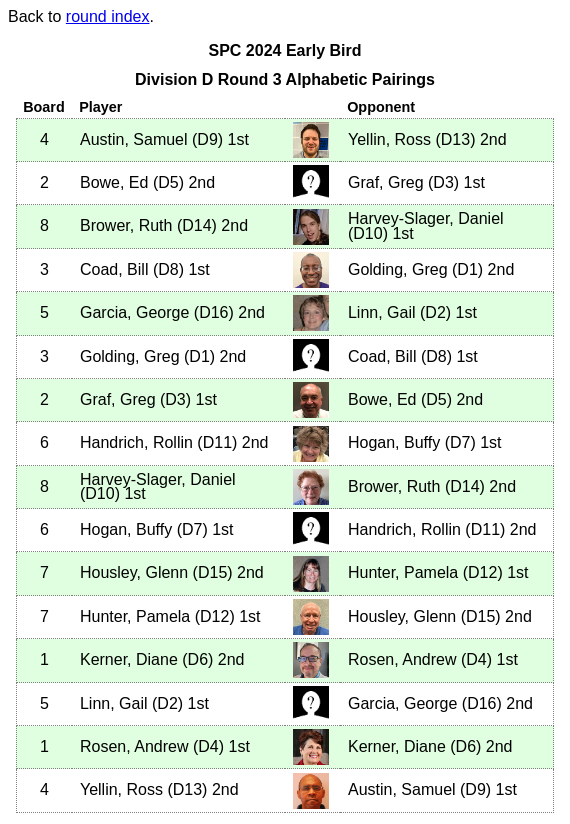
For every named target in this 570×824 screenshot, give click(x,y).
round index (108, 16)
